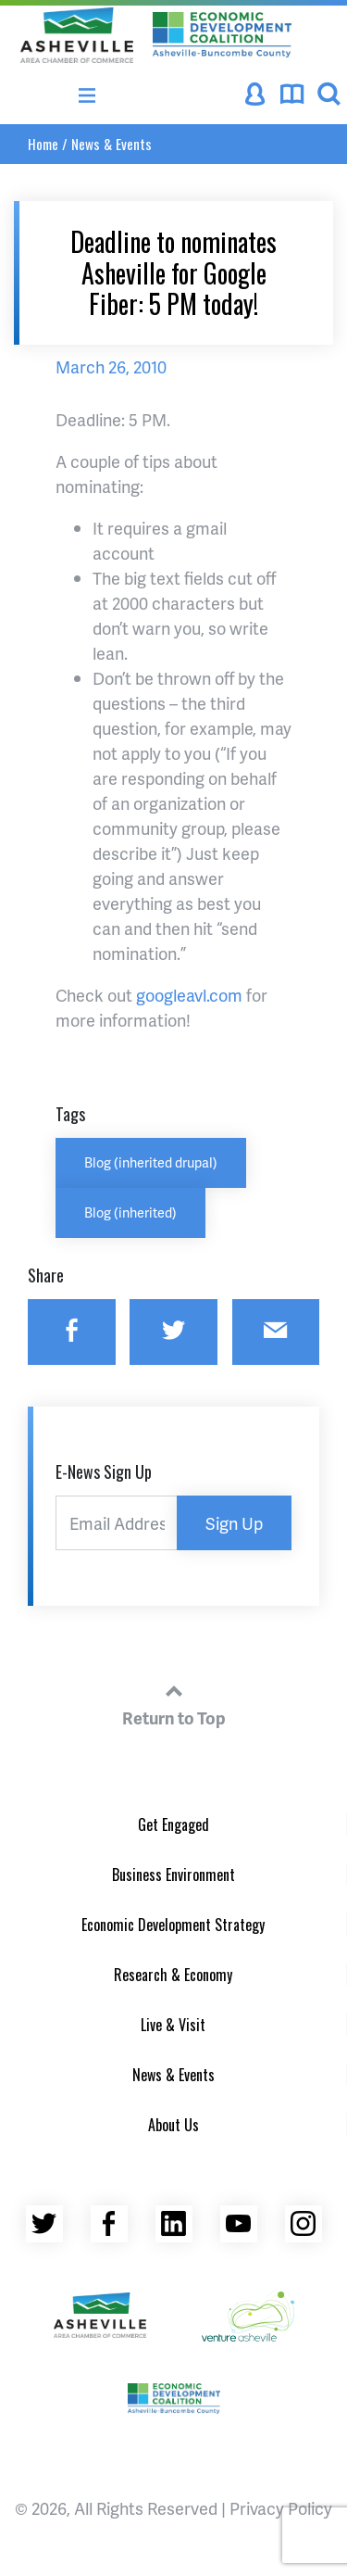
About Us (173, 2125)
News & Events (111, 143)
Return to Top (174, 1702)
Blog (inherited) (130, 1212)
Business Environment (173, 1874)
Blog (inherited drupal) (150, 1162)
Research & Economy (173, 1975)
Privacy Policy (280, 2507)
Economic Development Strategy (173, 1924)
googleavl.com (189, 994)
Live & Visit (173, 2025)
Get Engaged (173, 1824)
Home (43, 143)
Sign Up (234, 1522)
